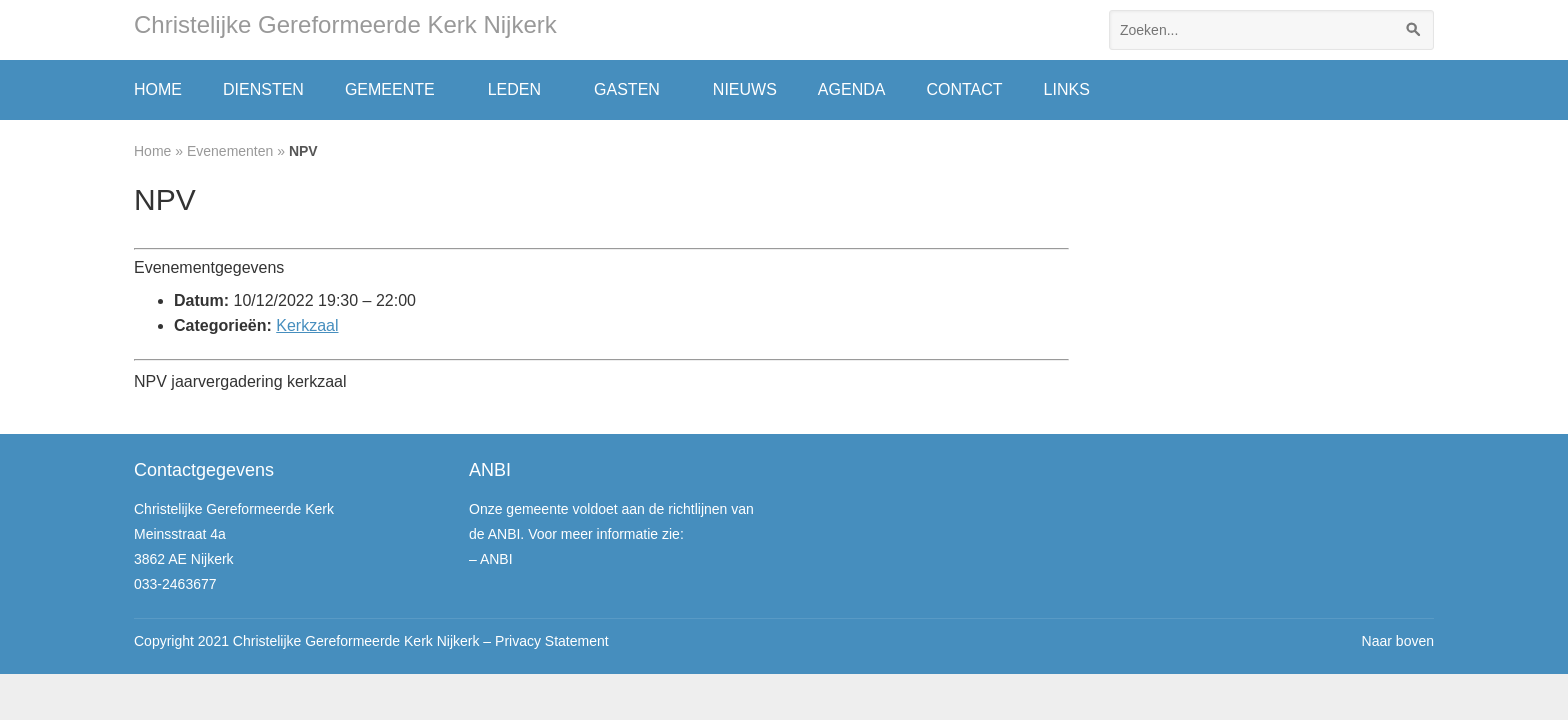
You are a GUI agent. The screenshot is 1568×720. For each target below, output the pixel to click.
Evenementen (230, 151)
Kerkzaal (307, 325)
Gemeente (390, 89)
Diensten (263, 89)
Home (158, 89)
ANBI (496, 559)
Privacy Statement (552, 641)
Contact (964, 89)
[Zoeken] (1414, 30)
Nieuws (745, 89)
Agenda (852, 89)
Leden (514, 89)
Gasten (627, 89)
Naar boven (1398, 641)
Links (1067, 89)
